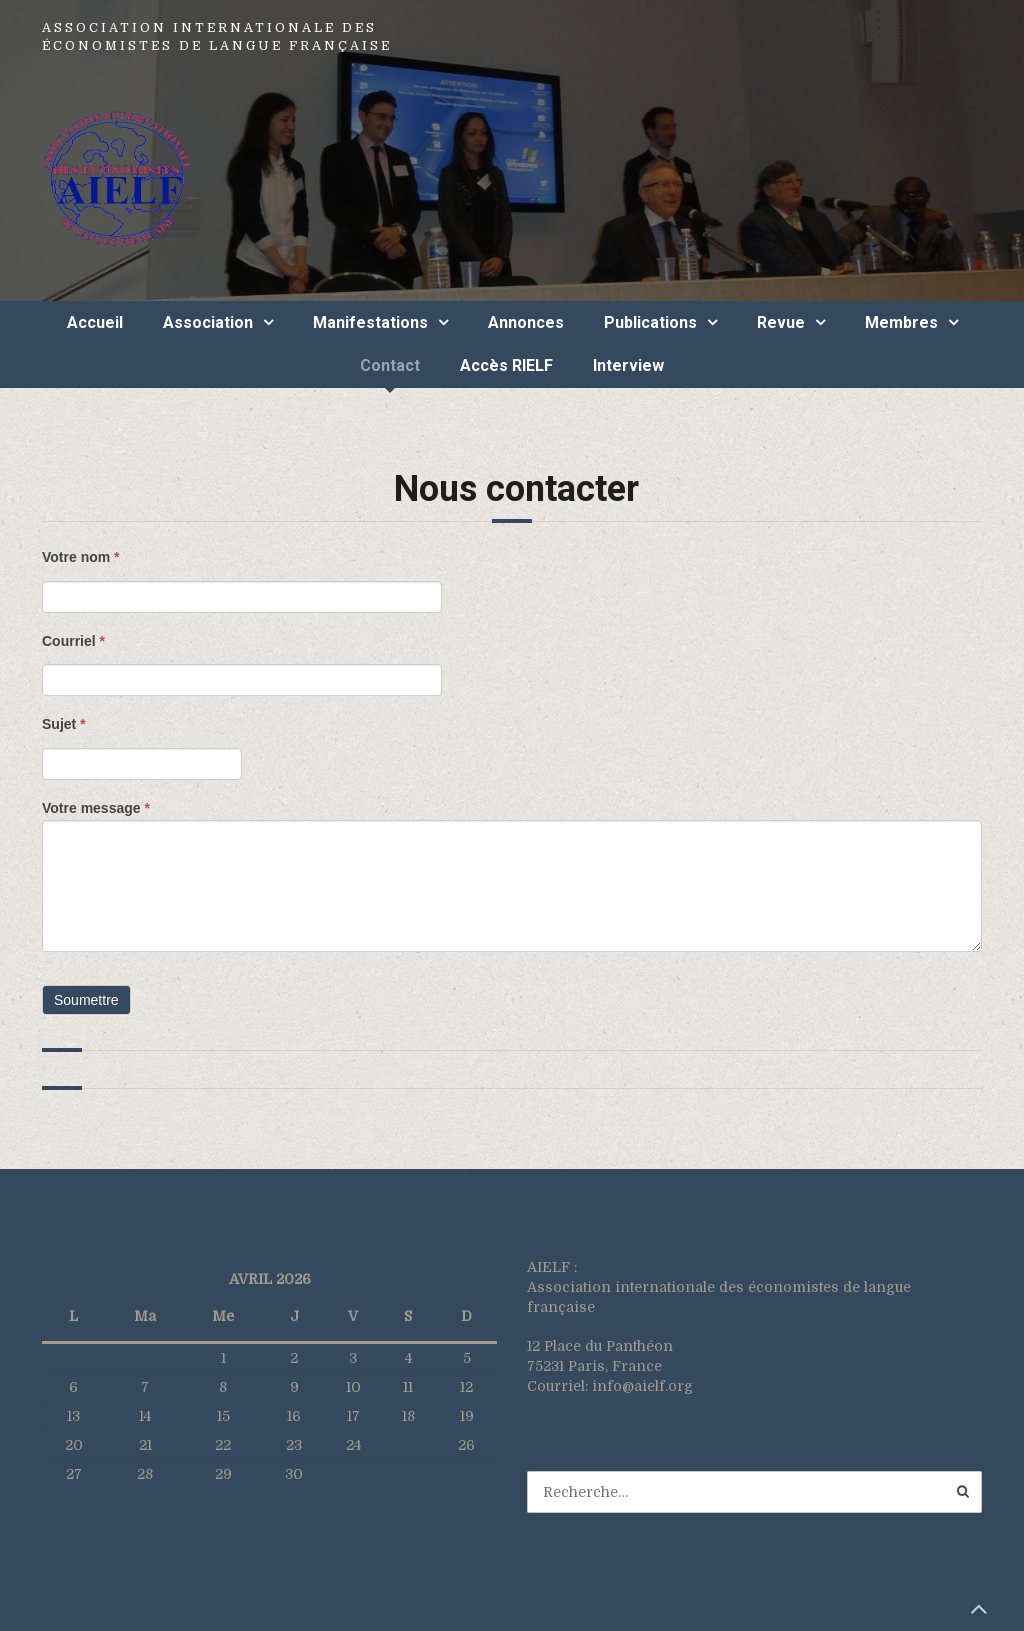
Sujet (64, 724)
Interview (628, 365)
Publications (650, 322)
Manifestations (370, 322)
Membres (901, 322)
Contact (390, 365)
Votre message (96, 808)
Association (208, 322)
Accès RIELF (506, 365)
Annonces (526, 322)
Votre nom (81, 557)
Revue (781, 322)
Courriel (73, 641)
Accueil (95, 322)
